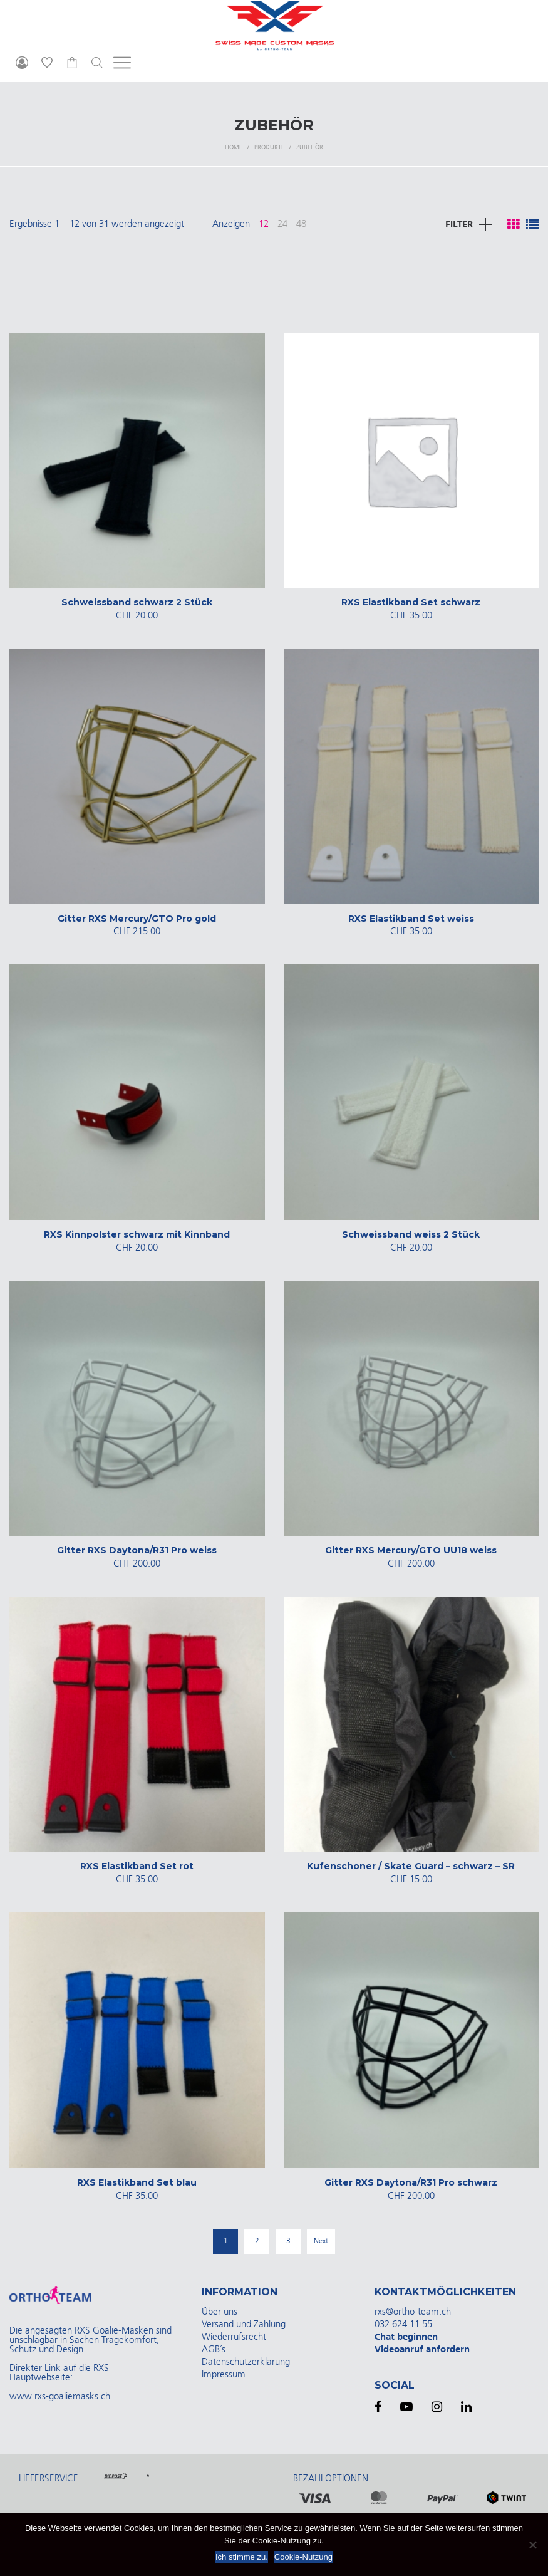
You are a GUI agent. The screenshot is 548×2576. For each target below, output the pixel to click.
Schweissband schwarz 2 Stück (136, 602)
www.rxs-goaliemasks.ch (59, 2396)
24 (282, 224)
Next (321, 2241)
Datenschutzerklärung (246, 2362)
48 (301, 224)
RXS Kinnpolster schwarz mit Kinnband (137, 1234)
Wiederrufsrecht (234, 2337)
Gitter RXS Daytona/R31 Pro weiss (137, 1550)
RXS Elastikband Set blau (137, 2182)
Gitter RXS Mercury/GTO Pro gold (137, 918)
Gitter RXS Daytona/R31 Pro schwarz (410, 2182)
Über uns (219, 2312)
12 (264, 224)
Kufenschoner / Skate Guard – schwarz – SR (411, 1866)
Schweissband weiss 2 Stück (411, 1234)
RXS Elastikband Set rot (137, 1866)
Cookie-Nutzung (303, 2557)
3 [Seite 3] (288, 2241)
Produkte (269, 147)
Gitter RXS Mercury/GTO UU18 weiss (411, 1550)
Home (233, 147)
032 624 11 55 (403, 2324)
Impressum (224, 2374)
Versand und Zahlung (244, 2324)
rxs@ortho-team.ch (413, 2312)
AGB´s (213, 2349)
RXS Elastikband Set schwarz (410, 602)
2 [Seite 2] (257, 2241)
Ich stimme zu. (241, 2557)
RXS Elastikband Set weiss (411, 918)
